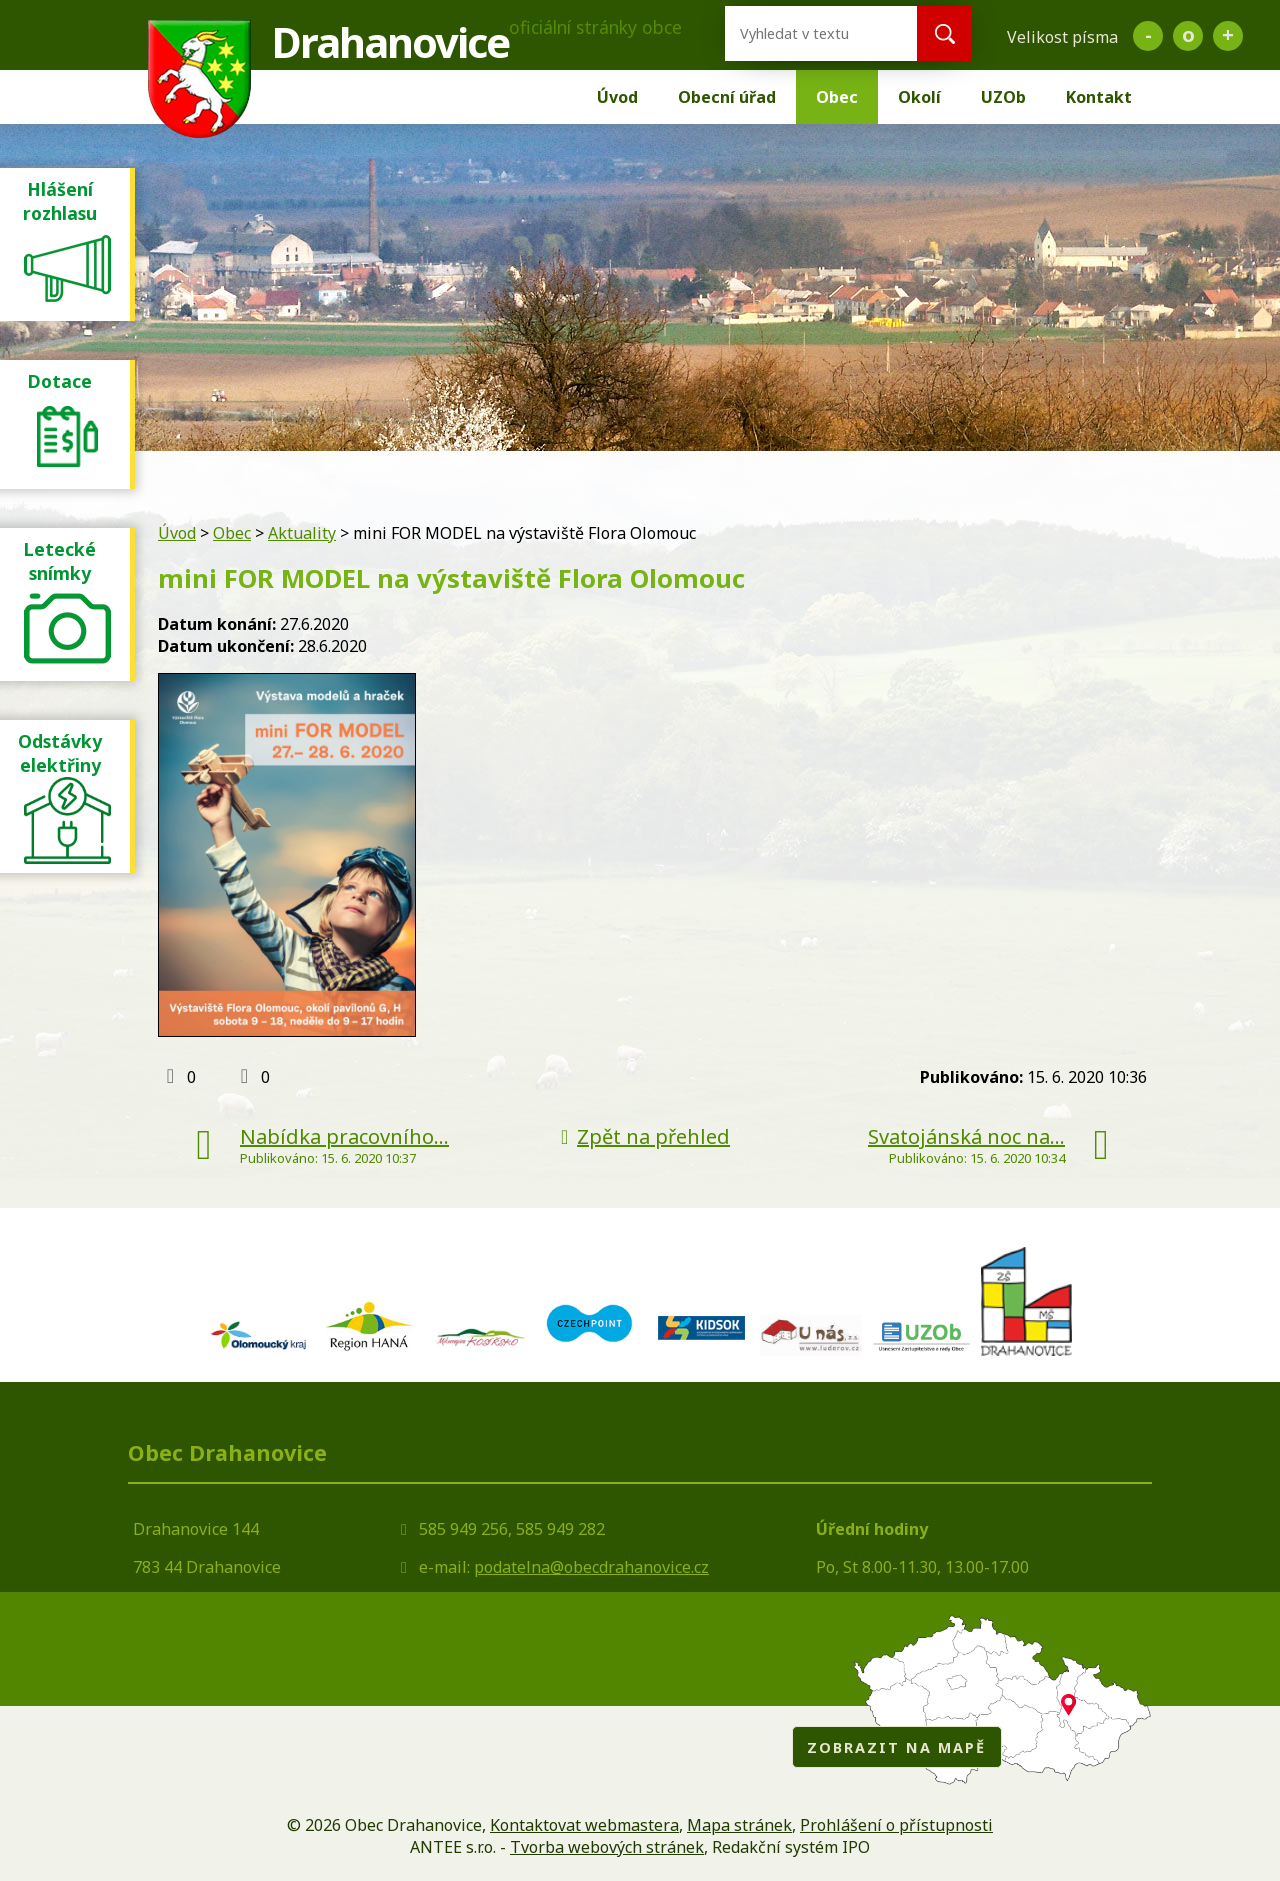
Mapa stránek (739, 1825)
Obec (837, 97)
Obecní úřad (727, 97)
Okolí (919, 97)
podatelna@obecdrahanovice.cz (591, 1567)
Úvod (617, 97)
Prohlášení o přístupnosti (896, 1825)
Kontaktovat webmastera (584, 1825)
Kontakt (1099, 97)
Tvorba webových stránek (607, 1847)
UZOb (1003, 97)
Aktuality (302, 533)
